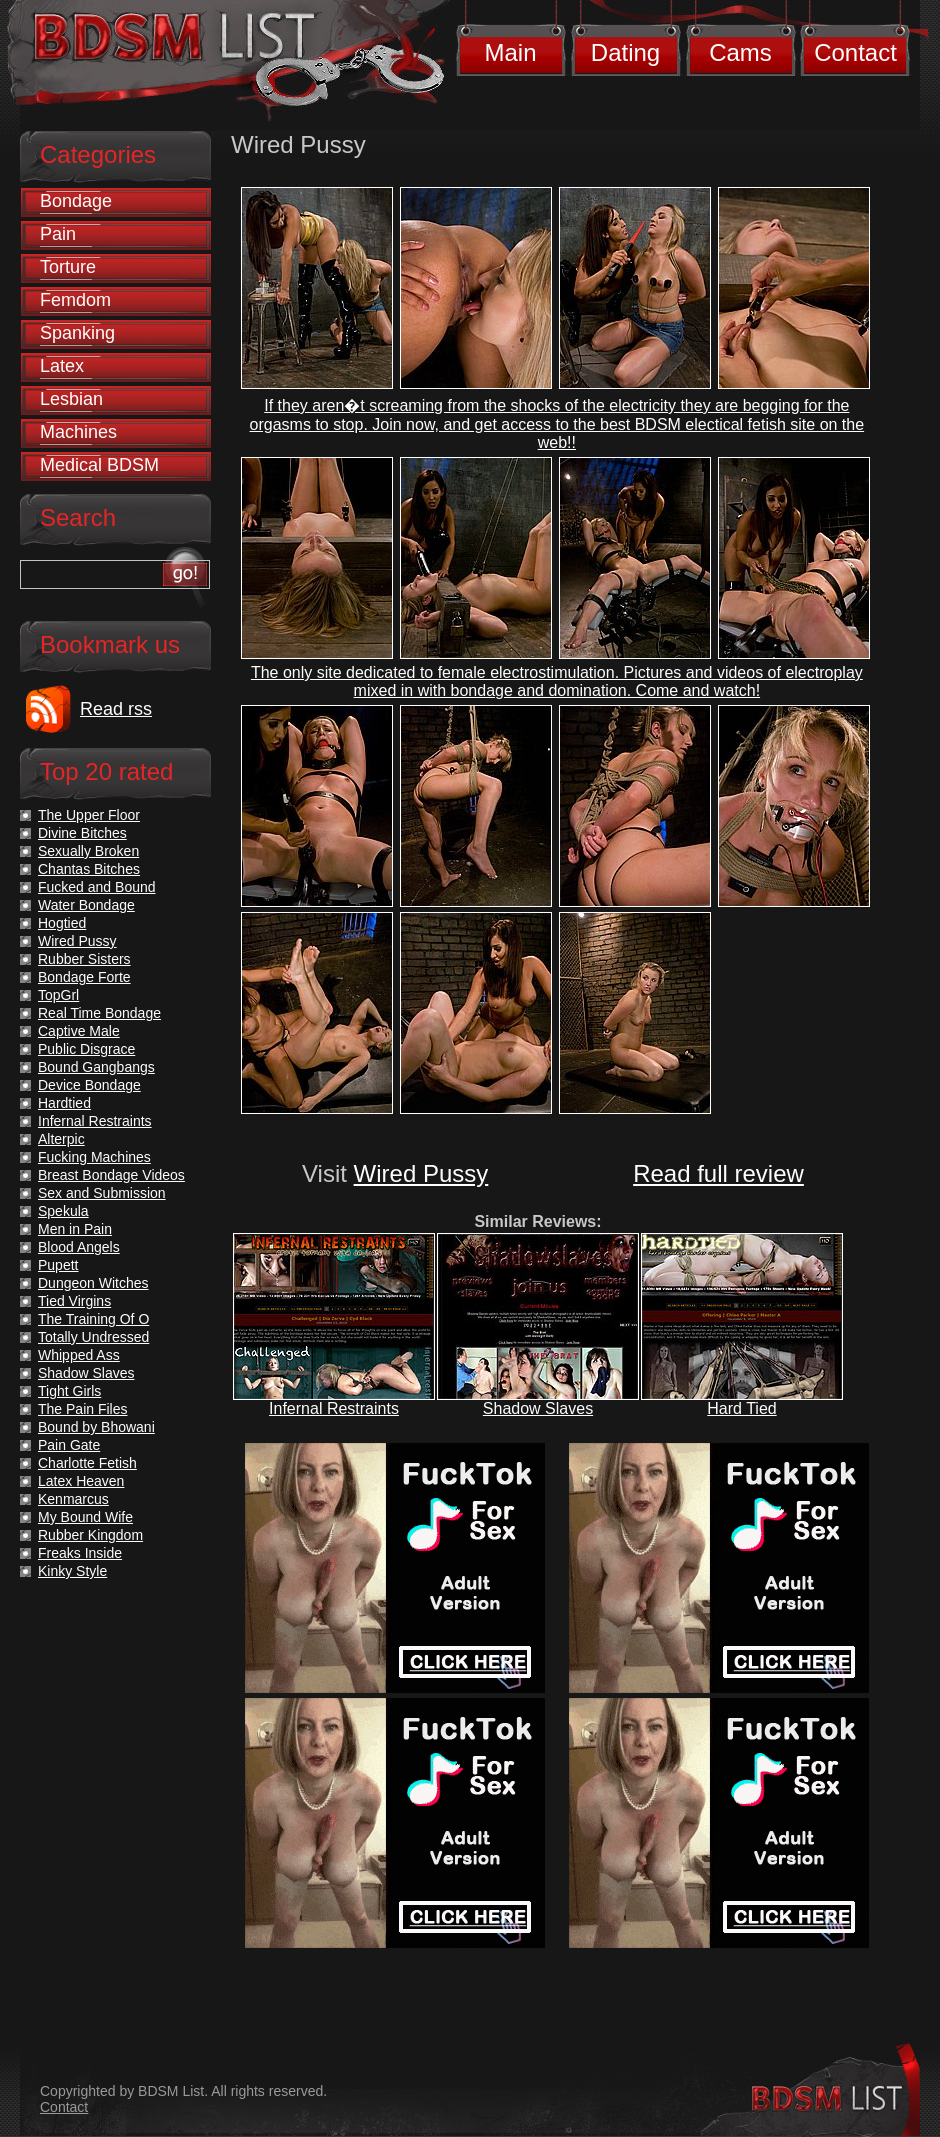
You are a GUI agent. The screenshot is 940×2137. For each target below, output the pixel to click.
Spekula (63, 1211)
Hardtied (64, 1103)
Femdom (75, 300)
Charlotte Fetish (87, 1463)
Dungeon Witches (93, 1283)
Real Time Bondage (99, 1013)
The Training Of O (93, 1319)
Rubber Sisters (84, 959)
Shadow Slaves (538, 1408)
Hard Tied (741, 1408)
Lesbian (71, 399)
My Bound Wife (85, 1517)
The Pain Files (82, 1409)
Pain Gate (69, 1445)
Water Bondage (86, 905)
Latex (62, 366)
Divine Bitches (82, 833)
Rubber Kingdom (90, 1535)
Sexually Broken (88, 851)
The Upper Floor (89, 815)
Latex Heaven (81, 1481)
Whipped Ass (79, 1355)
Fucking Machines (94, 1157)
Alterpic (61, 1139)
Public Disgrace (86, 1049)
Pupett (58, 1265)
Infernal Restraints (334, 1408)
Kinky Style (72, 1571)
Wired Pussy (421, 1173)
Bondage (76, 201)
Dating (625, 52)
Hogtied (62, 923)
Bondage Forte (84, 977)
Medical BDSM (99, 465)
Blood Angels (79, 1247)
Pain (58, 234)
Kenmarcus (73, 1499)
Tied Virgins (74, 1301)
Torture (68, 267)
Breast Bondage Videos (111, 1175)
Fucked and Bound (97, 887)
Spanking (77, 333)
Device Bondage (89, 1085)
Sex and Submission (102, 1193)
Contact (855, 52)
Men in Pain (75, 1229)
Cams (740, 52)
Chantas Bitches (89, 869)
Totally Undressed (93, 1337)
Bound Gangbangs (96, 1067)
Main (510, 52)
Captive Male (79, 1031)
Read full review (718, 1173)
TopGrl (58, 995)
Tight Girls (69, 1391)
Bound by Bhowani (96, 1427)
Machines (78, 432)
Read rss (116, 709)
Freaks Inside (80, 1553)
